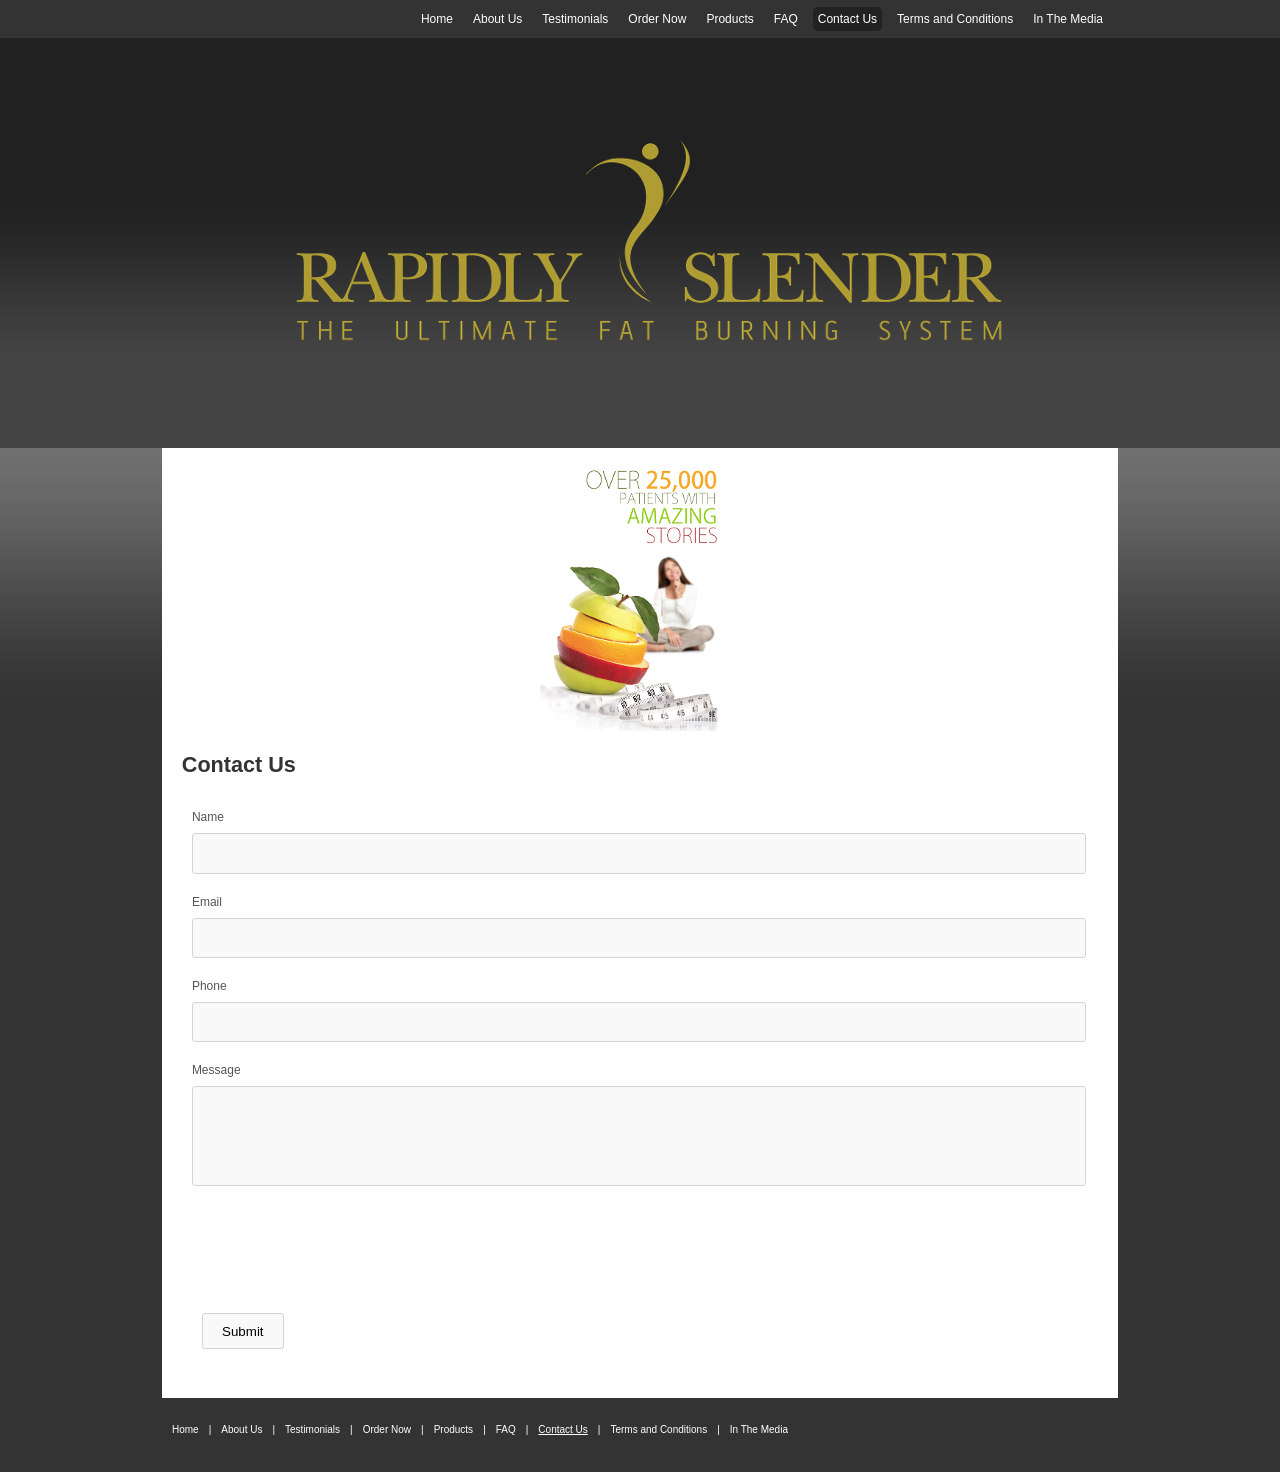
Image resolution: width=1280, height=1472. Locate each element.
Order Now (657, 19)
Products (729, 19)
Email (207, 902)
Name (208, 817)
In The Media (1068, 19)
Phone (209, 986)
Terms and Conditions (955, 19)
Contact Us (847, 19)
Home (437, 19)
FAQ (786, 19)
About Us (497, 19)
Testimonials (575, 19)
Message (216, 1070)
